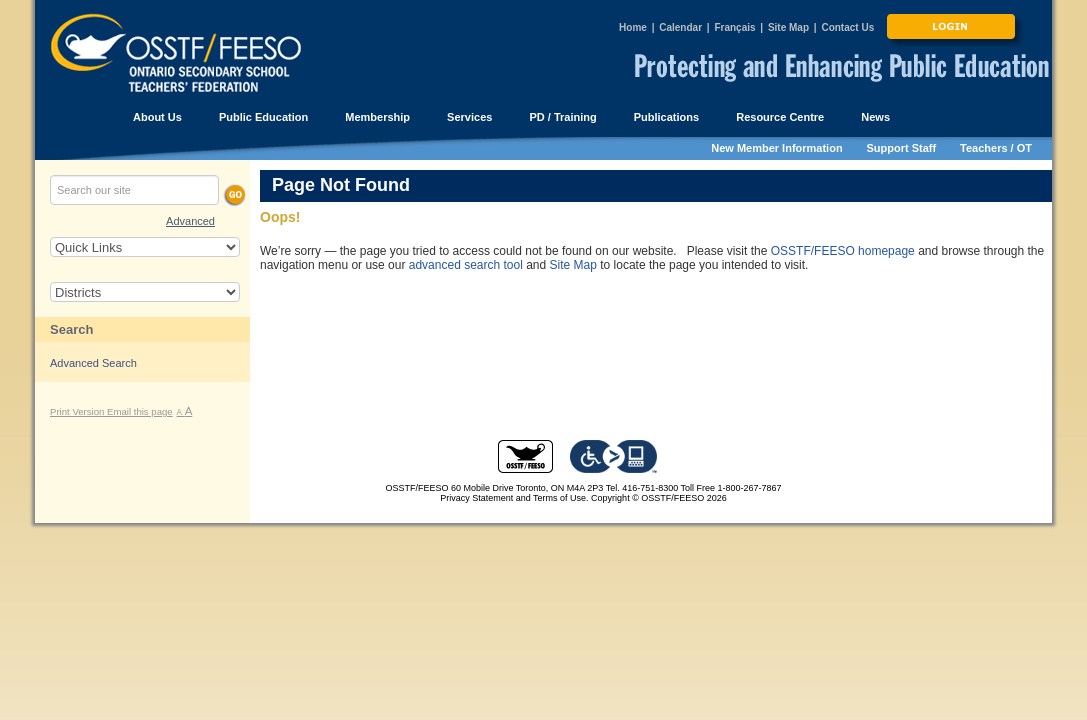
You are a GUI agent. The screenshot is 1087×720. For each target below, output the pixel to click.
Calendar (680, 27)
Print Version (78, 411)
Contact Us (847, 27)
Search (71, 329)
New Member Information (776, 148)
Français (734, 27)
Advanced (190, 221)
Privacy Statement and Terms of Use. (514, 498)
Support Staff (902, 148)
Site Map (788, 27)
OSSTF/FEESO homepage (843, 251)
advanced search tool (466, 265)
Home (633, 27)
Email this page (140, 411)
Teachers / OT (996, 148)
